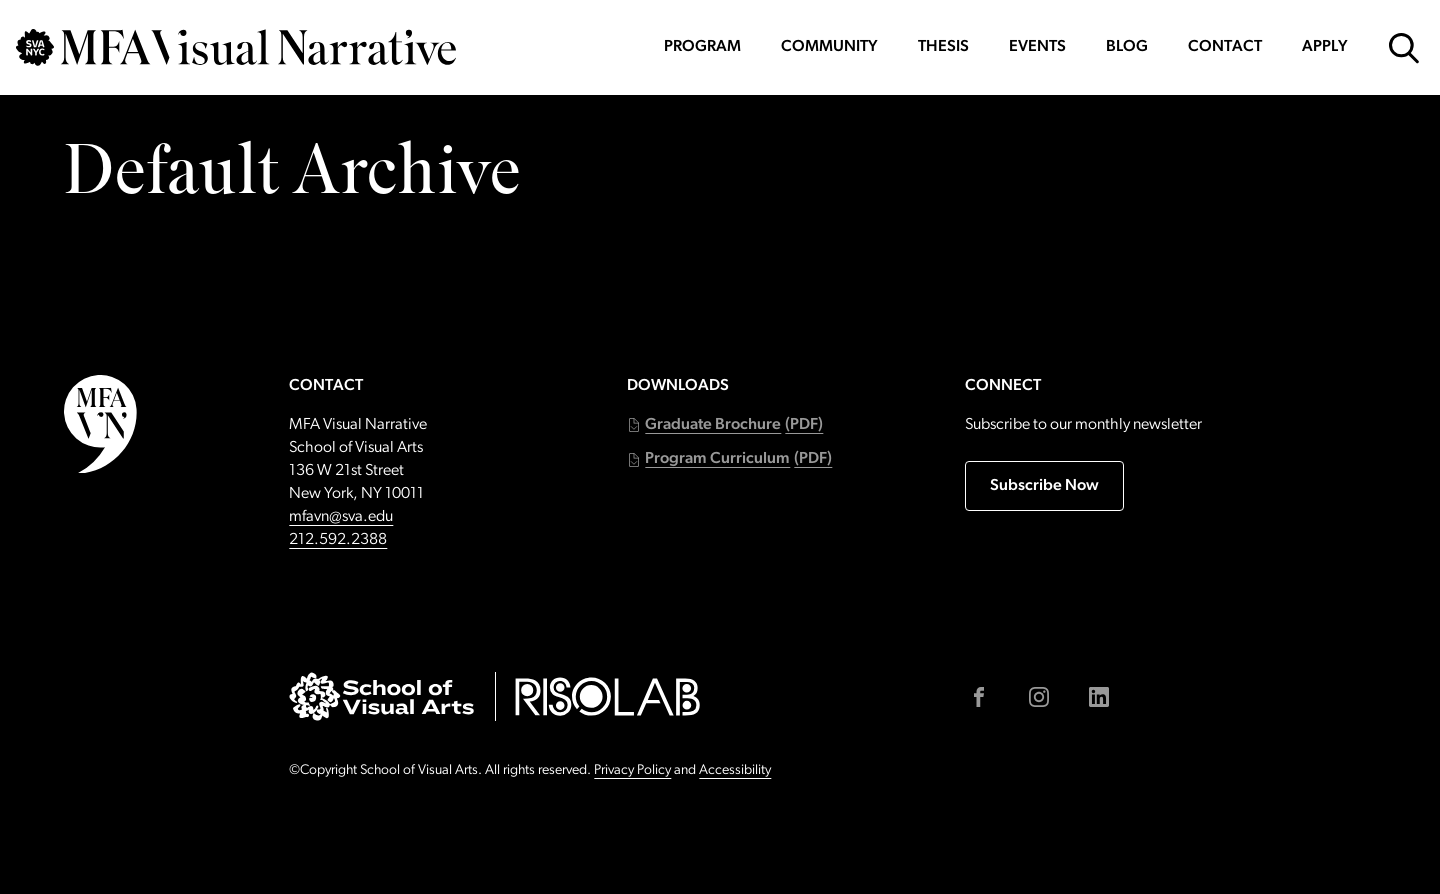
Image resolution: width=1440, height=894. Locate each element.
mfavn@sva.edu (341, 517)
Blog (1127, 47)
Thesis (943, 47)
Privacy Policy (632, 770)
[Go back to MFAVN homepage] (236, 47)
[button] (725, 425)
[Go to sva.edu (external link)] (381, 696)
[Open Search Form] (1404, 48)
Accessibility (735, 770)
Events (1037, 47)
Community (829, 47)
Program (702, 47)
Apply (1325, 47)
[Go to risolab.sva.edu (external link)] (607, 696)
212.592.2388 (338, 540)
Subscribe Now (1044, 486)
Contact (1225, 47)
